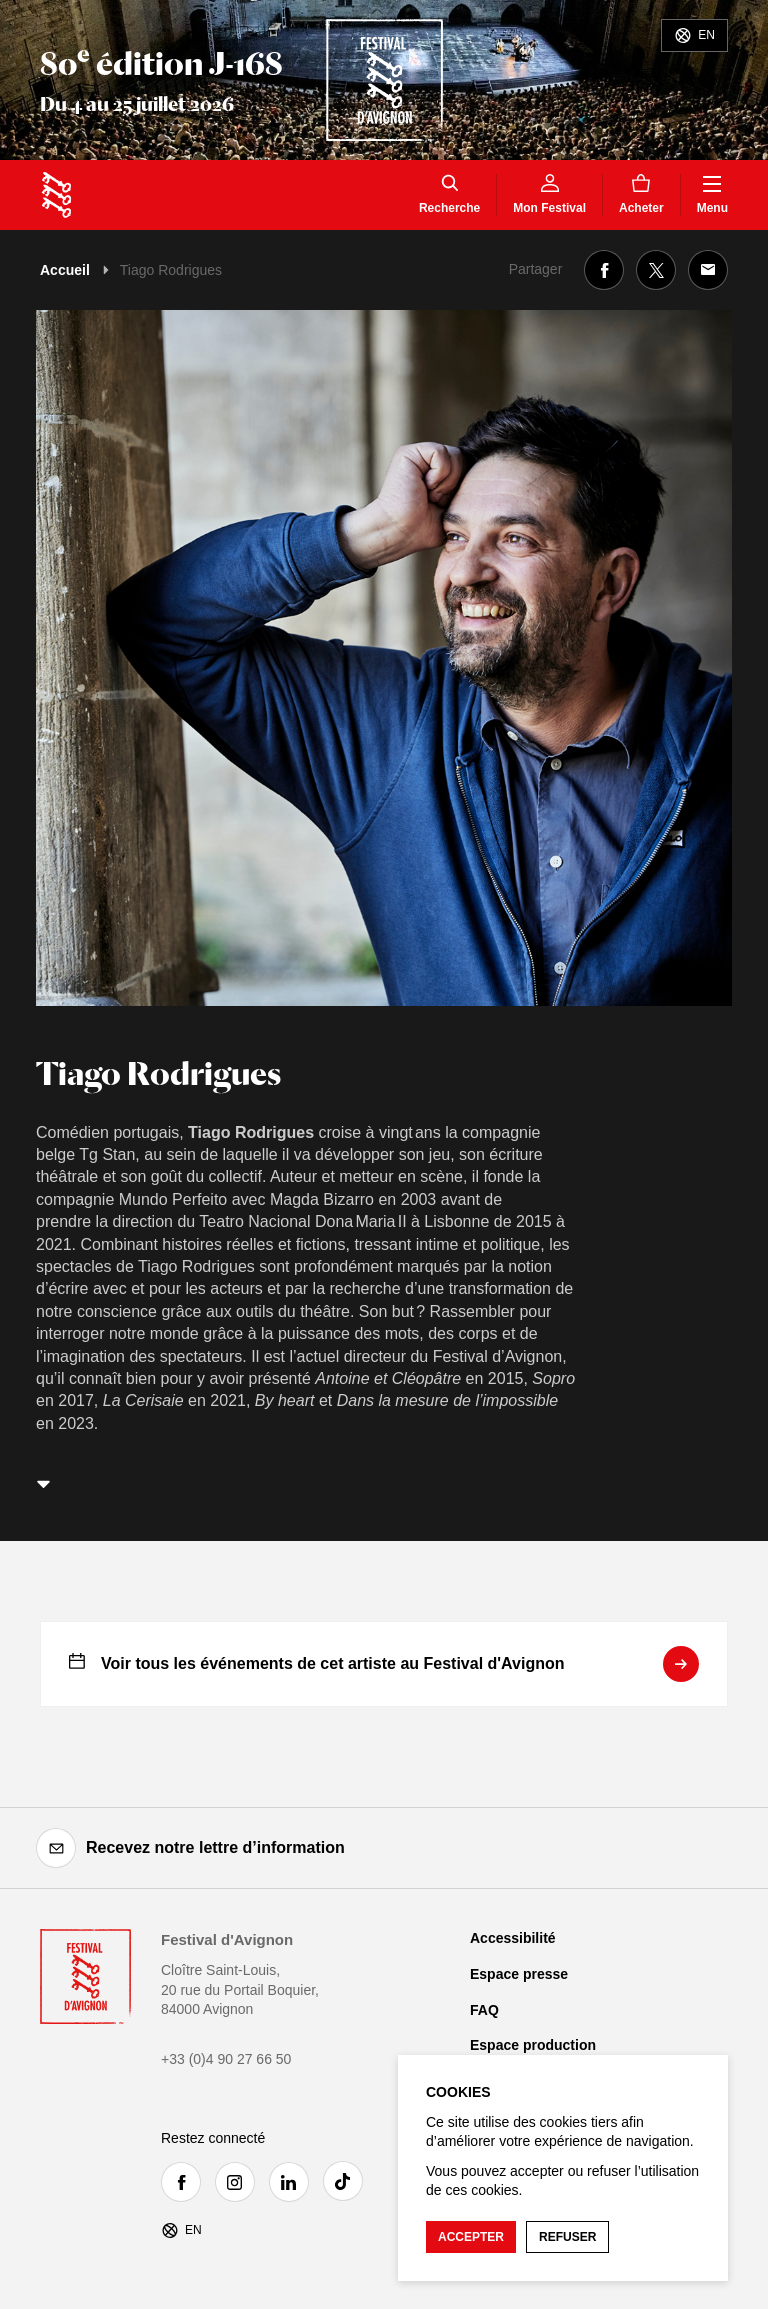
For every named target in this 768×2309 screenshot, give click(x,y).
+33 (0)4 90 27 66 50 (226, 2059)
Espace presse (519, 1974)
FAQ (484, 2010)
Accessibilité (513, 1938)
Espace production (533, 2045)
